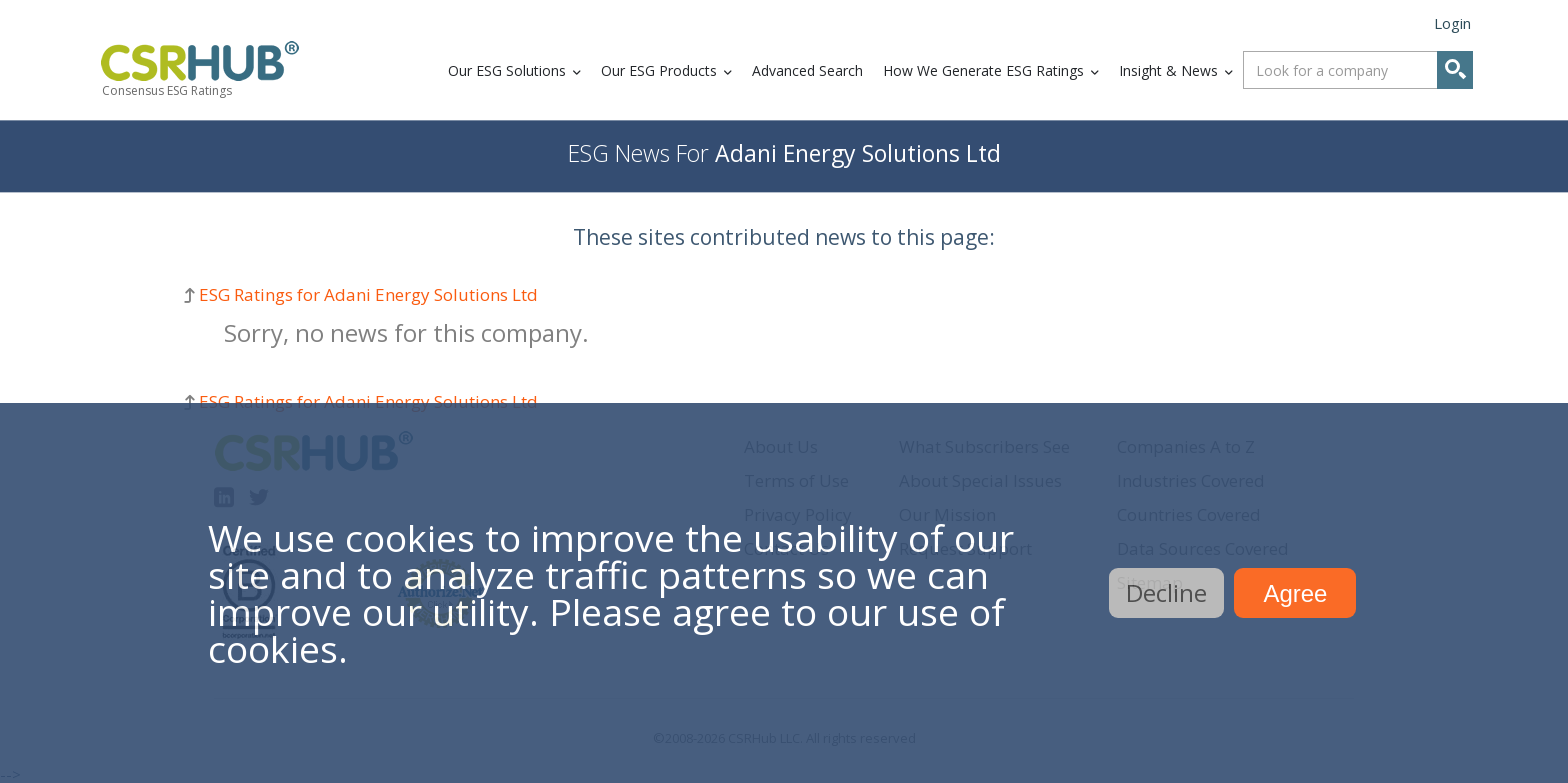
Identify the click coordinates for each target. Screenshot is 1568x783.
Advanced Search (807, 70)
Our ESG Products (659, 70)
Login (1452, 23)
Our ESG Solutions (507, 70)
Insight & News (1168, 70)
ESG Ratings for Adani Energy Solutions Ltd (368, 294)
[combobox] (1358, 70)
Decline (1166, 592)
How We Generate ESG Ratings (983, 70)
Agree (1295, 593)
